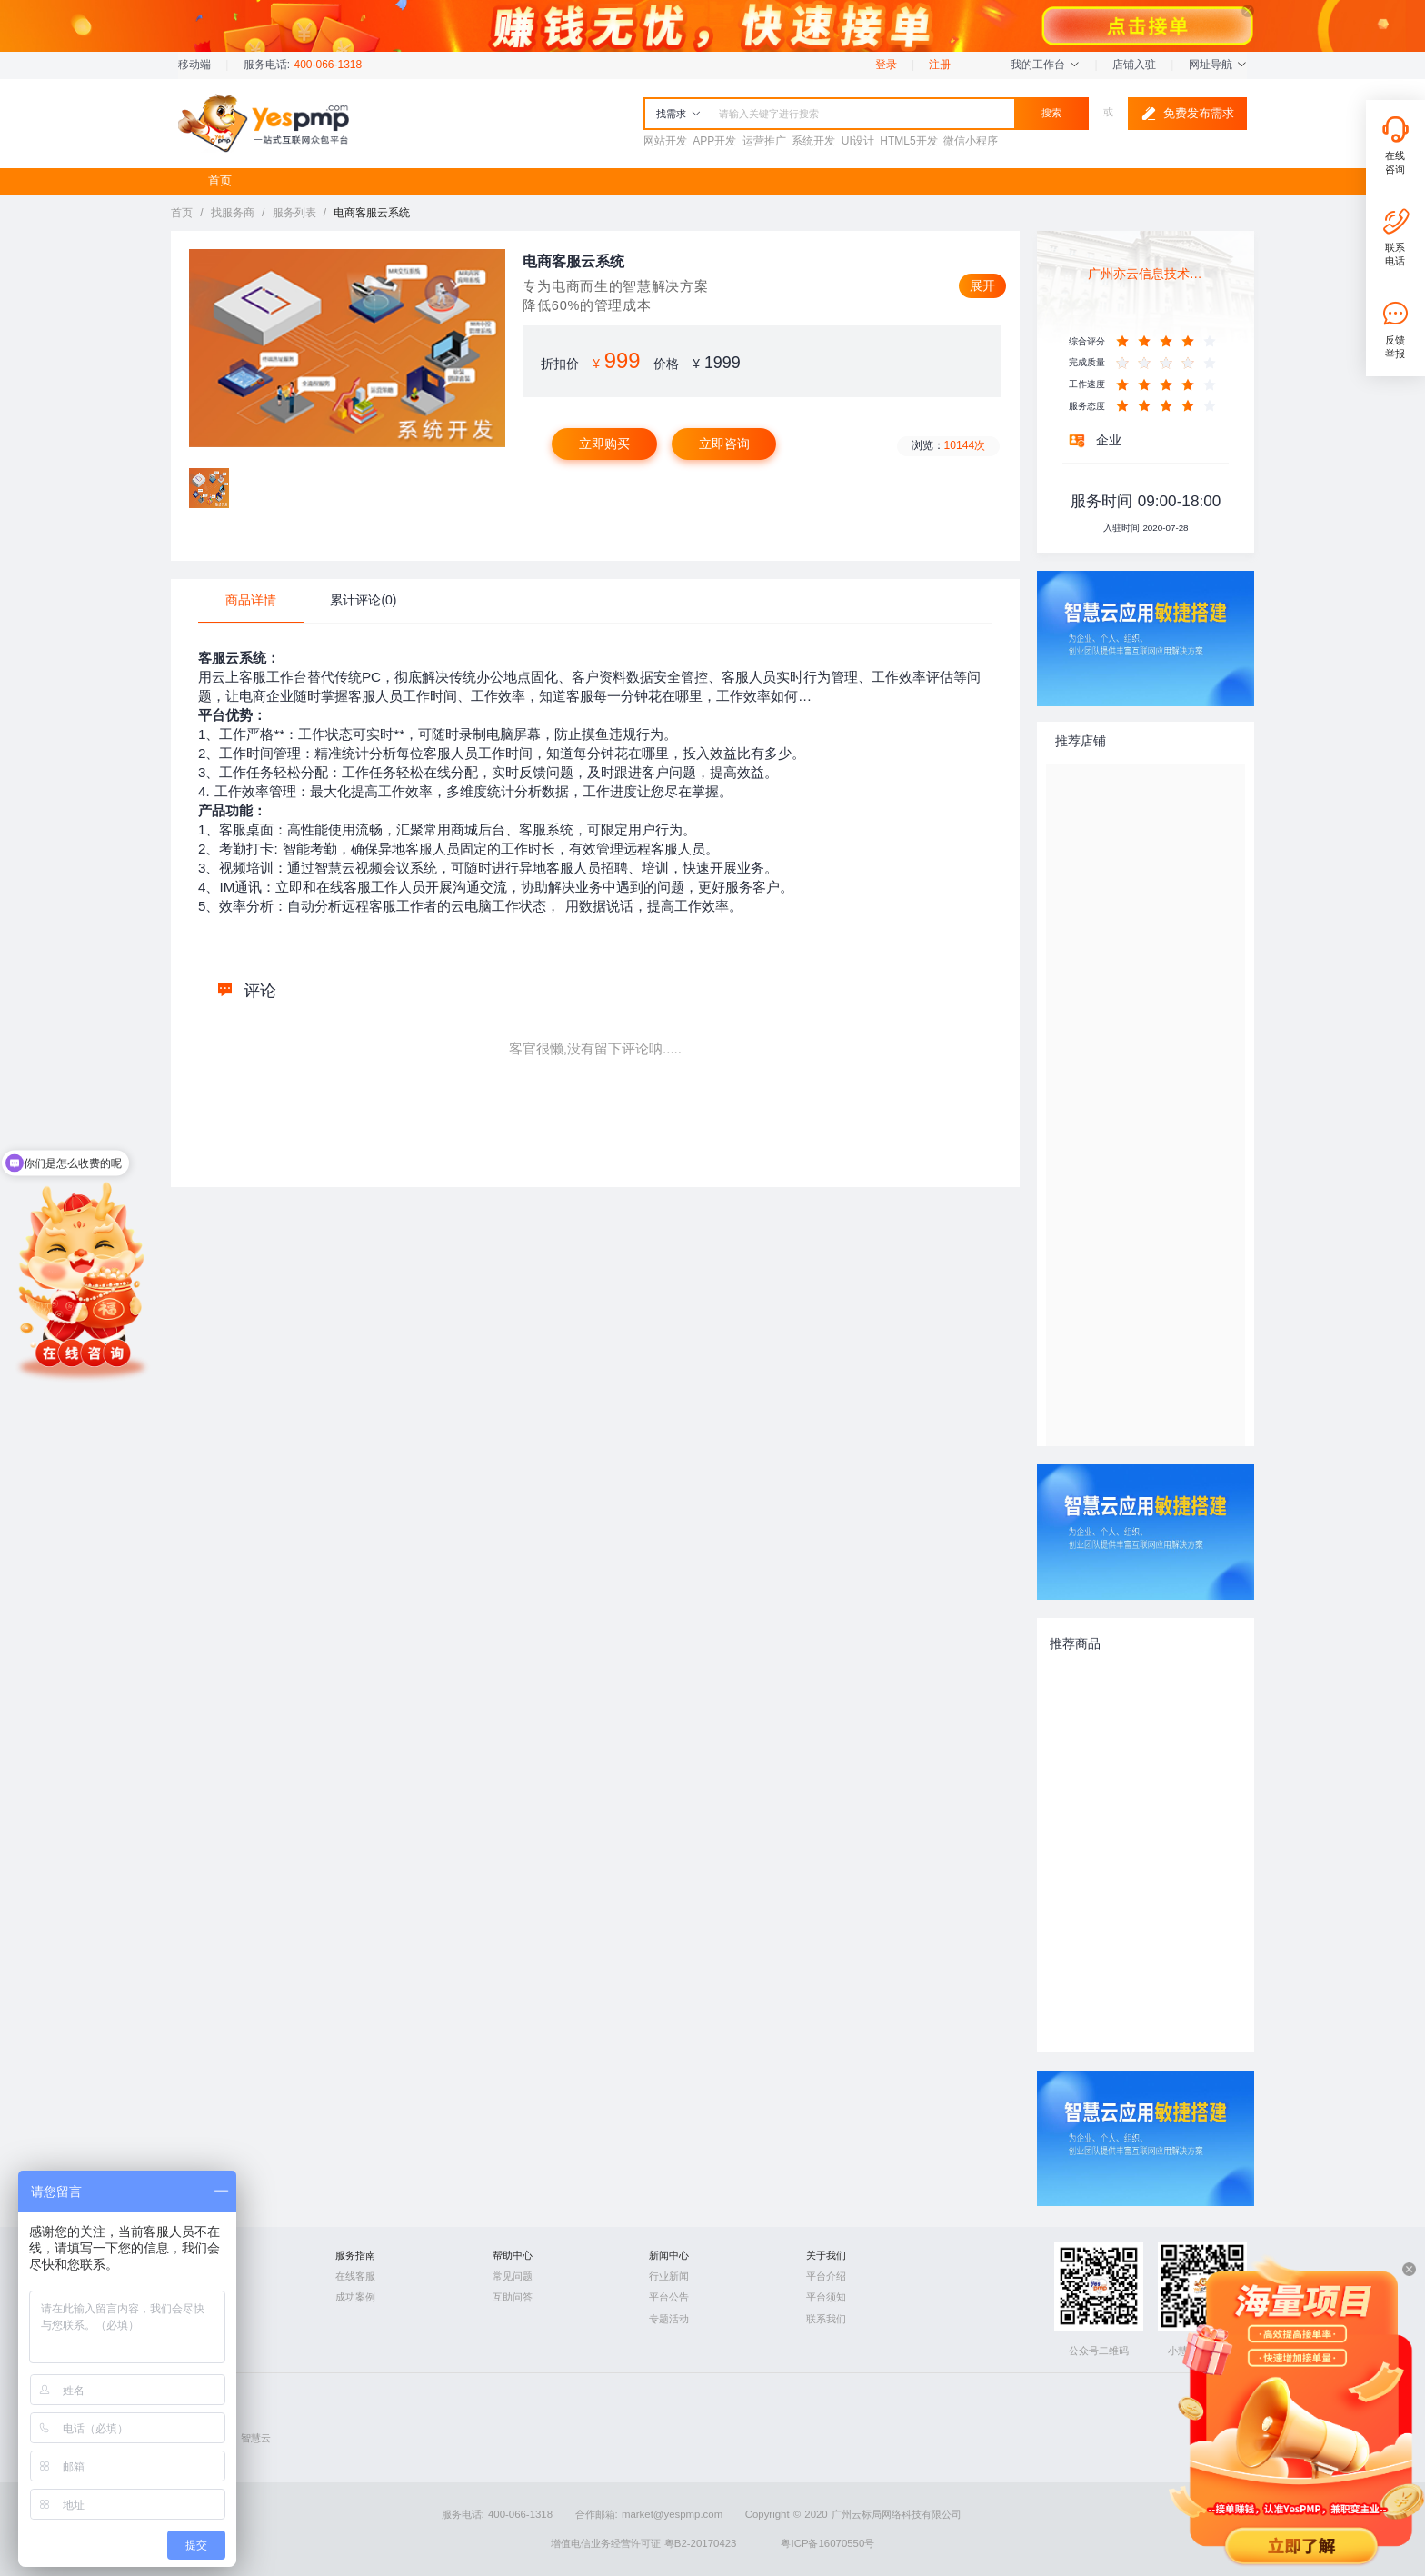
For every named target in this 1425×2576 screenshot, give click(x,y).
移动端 (194, 64)
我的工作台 (1045, 64)
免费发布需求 (1187, 113)
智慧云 (256, 2437)
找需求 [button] (678, 113)
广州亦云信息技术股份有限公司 (1146, 273)
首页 (220, 180)
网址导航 (1218, 64)
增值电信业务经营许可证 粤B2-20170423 (644, 2543)
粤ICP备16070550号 (827, 2543)
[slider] (1168, 342)
